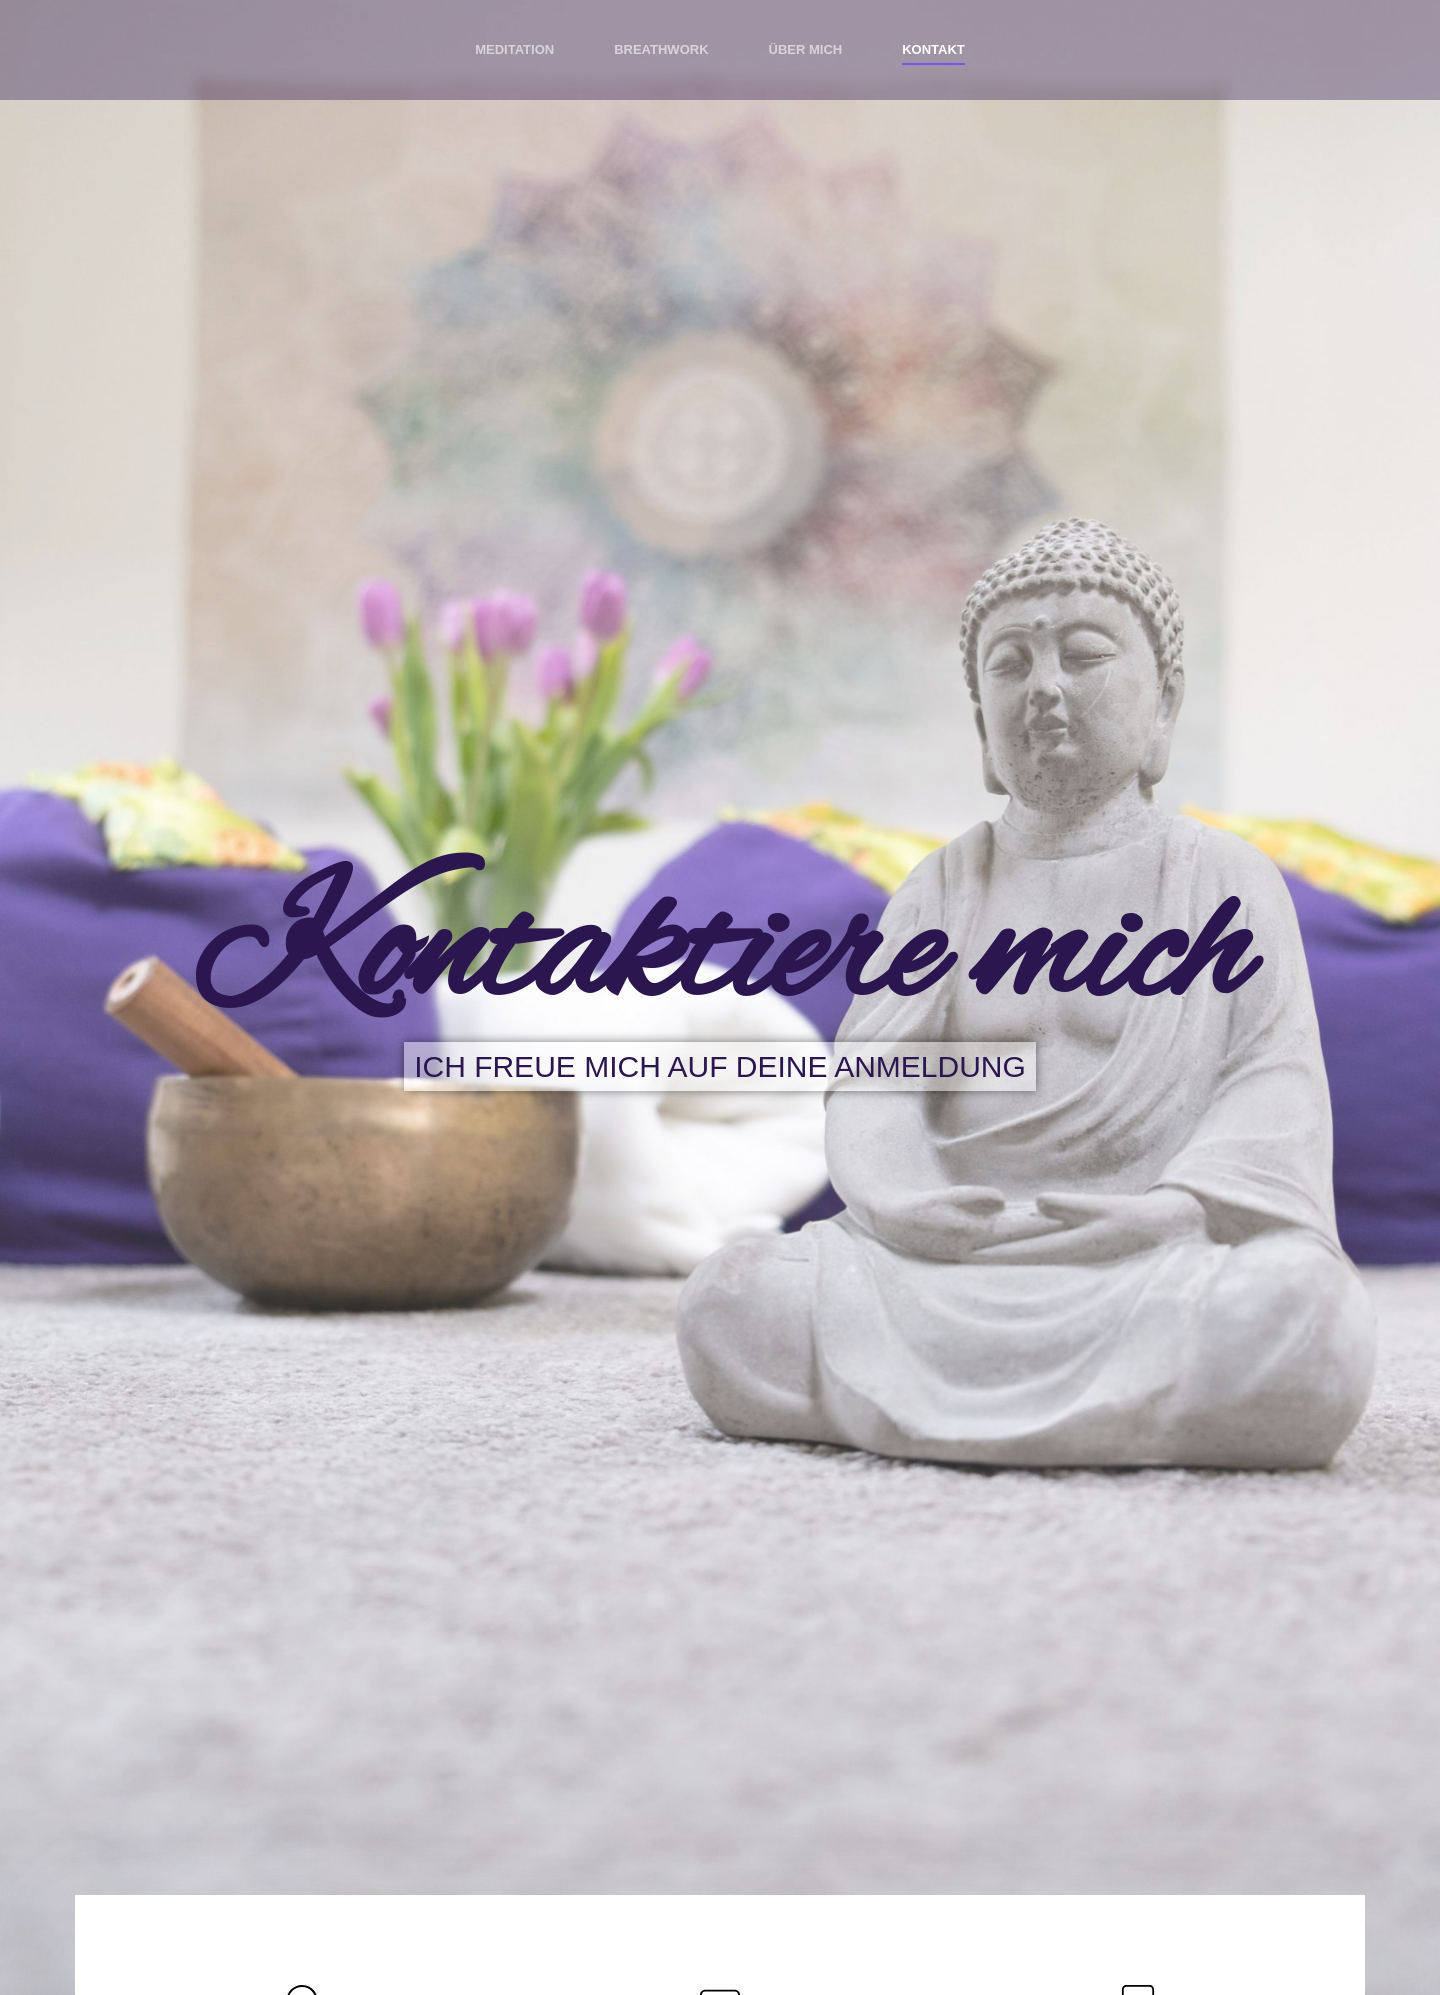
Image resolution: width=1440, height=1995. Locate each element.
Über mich (806, 49)
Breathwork (661, 49)
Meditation (514, 49)
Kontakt (933, 49)
